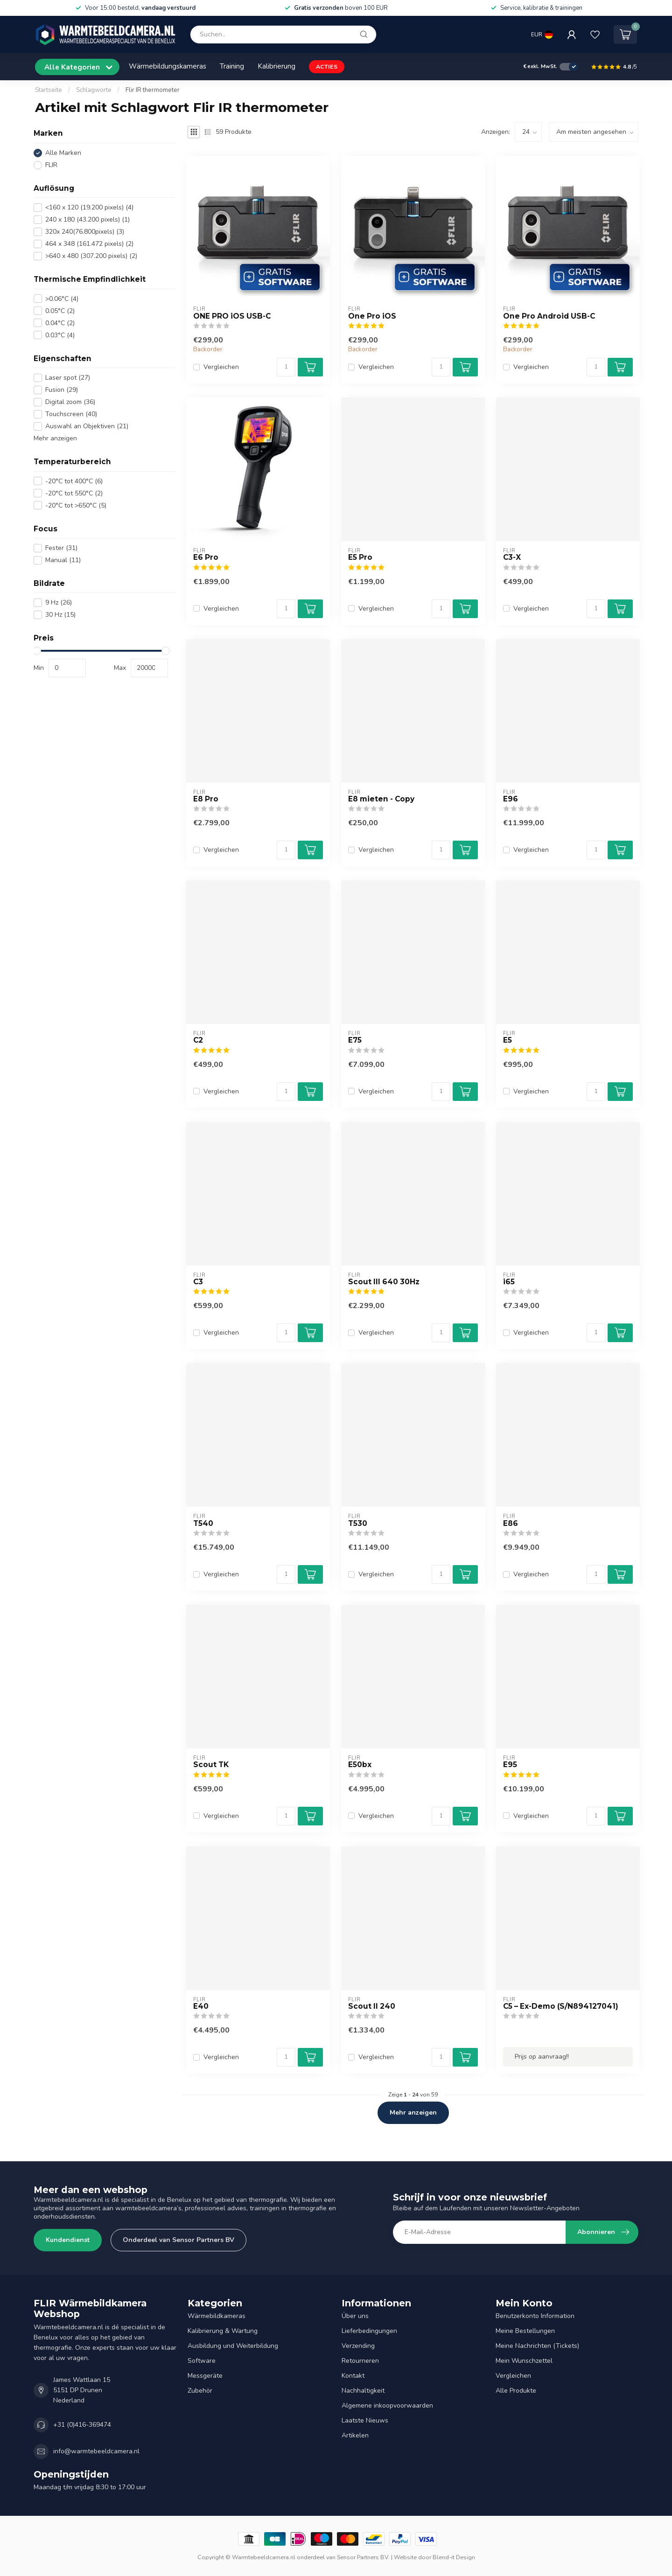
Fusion (61, 389)
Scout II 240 (371, 2006)
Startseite (48, 90)
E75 (355, 1040)
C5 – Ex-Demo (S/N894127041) (560, 2006)
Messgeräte (205, 2375)
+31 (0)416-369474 (82, 2424)
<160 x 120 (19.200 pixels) (89, 207)
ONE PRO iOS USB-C (232, 316)
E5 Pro (360, 557)
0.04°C (60, 323)
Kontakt (353, 2375)
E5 (507, 1040)
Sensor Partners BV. (363, 2557)
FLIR (51, 164)
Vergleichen (221, 366)
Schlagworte (94, 90)
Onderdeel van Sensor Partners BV (178, 2239)
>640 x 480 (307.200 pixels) (91, 255)
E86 (510, 1523)
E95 (510, 1765)
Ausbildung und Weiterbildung (233, 2345)
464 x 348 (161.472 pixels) (89, 243)
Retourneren (360, 2360)
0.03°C (60, 335)
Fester (61, 547)
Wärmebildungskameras (167, 66)
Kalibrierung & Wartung (223, 2330)
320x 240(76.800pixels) (84, 231)
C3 (198, 1282)
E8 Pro (205, 799)
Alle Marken (63, 152)
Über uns (355, 2315)
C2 (198, 1040)
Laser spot (67, 377)
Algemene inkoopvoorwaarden (387, 2405)
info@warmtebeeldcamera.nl (96, 2451)
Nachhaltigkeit (363, 2390)
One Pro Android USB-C (549, 316)
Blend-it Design (454, 2557)
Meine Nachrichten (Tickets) (537, 2345)
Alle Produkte (516, 2390)
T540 (203, 1523)
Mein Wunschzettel (524, 2360)
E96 (510, 799)
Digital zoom (70, 401)
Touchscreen (71, 414)
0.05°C (60, 310)
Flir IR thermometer (153, 90)
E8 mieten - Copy (381, 799)
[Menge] (286, 367)
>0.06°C (61, 298)
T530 (357, 1523)
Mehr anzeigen (55, 438)
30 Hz (60, 614)
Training (232, 66)
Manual (63, 560)
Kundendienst (68, 2239)
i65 (509, 1282)
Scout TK (211, 1765)
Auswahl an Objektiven (86, 426)
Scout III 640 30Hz (384, 1282)
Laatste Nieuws (365, 2420)
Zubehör (200, 2390)
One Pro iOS (372, 316)
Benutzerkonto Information (535, 2315)
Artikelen (355, 2435)
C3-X (512, 557)
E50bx (359, 1765)
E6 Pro (205, 557)
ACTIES (326, 66)
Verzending (358, 2345)
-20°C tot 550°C (74, 493)
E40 (201, 2006)
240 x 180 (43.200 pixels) (87, 219)
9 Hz (58, 602)
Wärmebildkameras (216, 2315)
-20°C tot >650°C (75, 505)
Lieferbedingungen (369, 2330)
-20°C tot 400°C (74, 481)
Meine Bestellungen (525, 2330)
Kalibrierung (276, 66)
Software (202, 2360)
